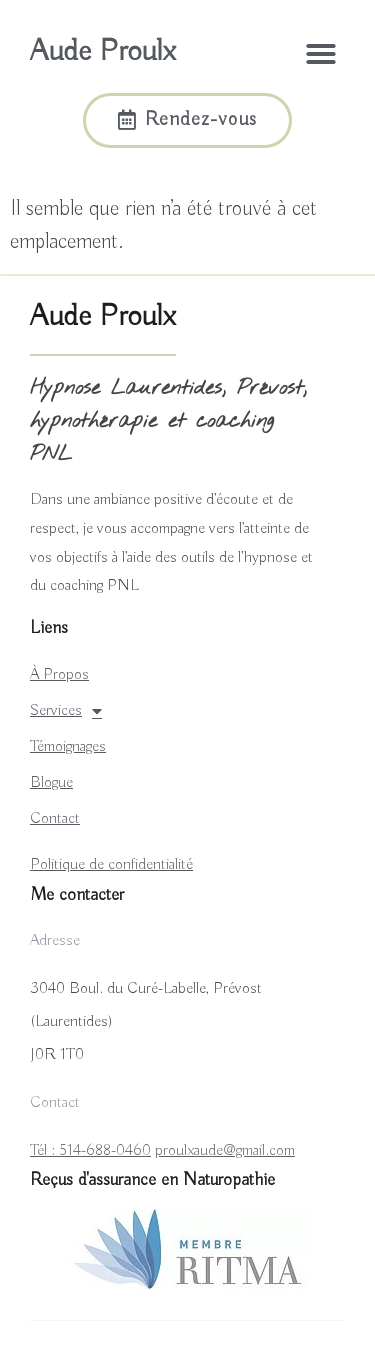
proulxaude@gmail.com (225, 1151)
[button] (321, 54)
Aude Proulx (102, 52)
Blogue (51, 783)
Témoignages (68, 747)
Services (66, 711)
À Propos (59, 675)
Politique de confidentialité (111, 865)
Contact (55, 819)
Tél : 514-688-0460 (90, 1151)
